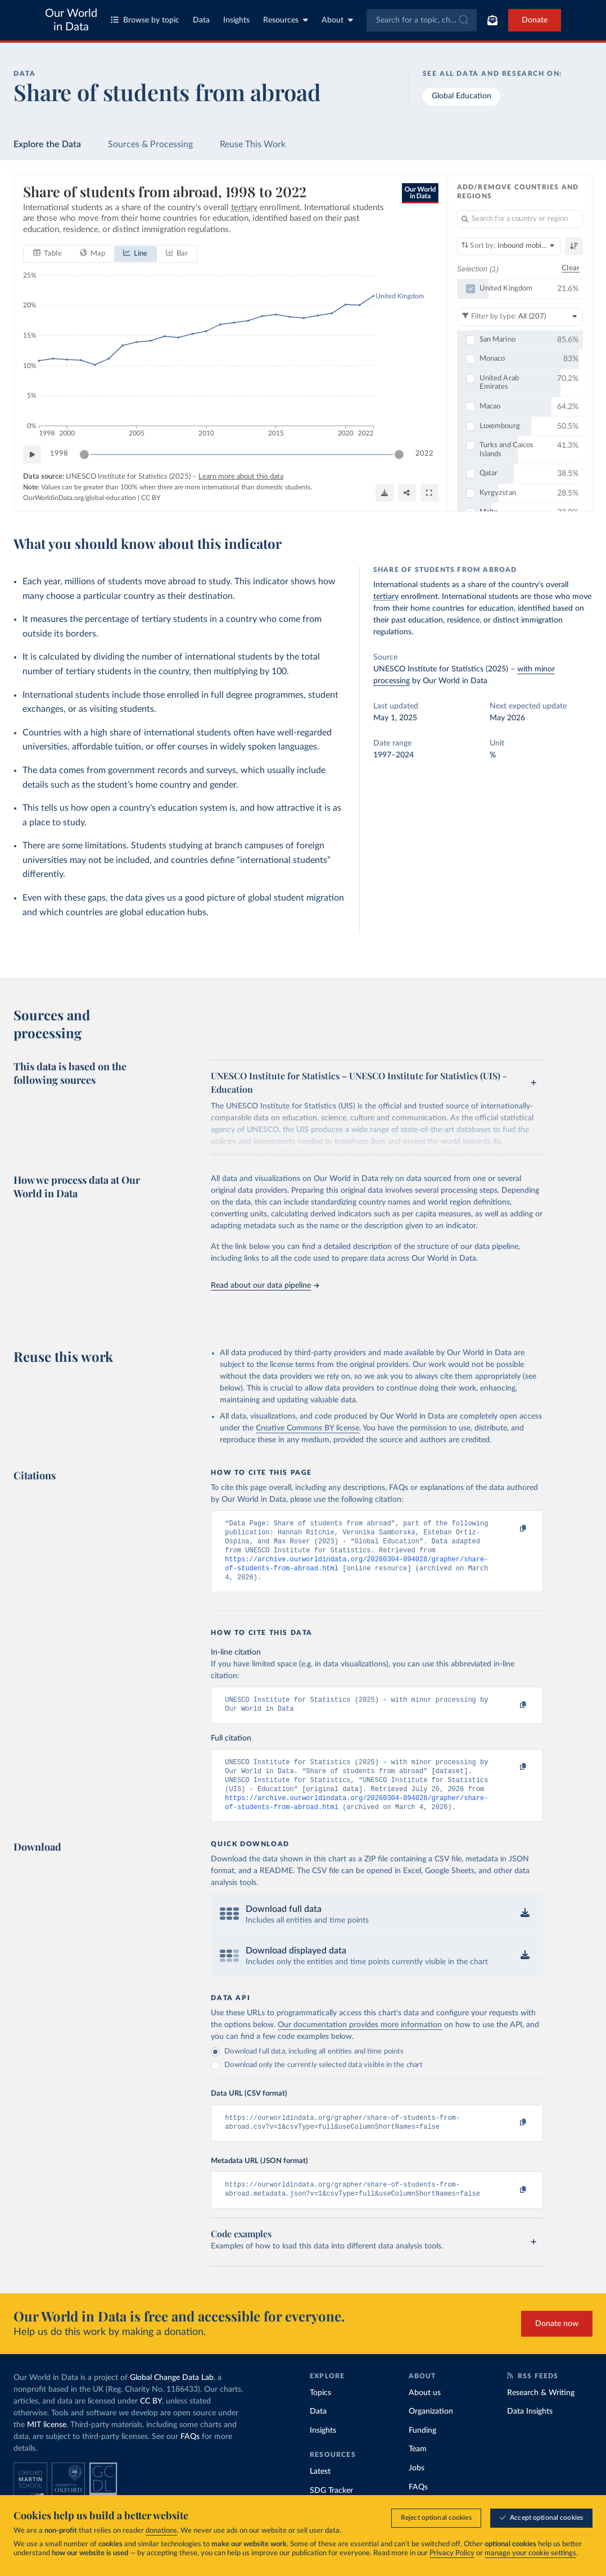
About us (425, 2414)
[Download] (385, 493)
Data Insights (530, 2433)
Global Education (461, 96)
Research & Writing (541, 2414)
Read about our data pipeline (265, 1285)
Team (418, 2470)
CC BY (150, 497)
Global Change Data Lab (172, 2399)
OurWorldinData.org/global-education (79, 497)
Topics (320, 2414)
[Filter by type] (520, 316)
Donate (535, 20)
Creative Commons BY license (307, 1428)
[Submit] (463, 20)
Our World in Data (71, 20)
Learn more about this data (240, 476)
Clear (571, 268)
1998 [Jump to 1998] (59, 453)
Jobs (416, 2489)
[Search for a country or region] (520, 219)
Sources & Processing (150, 144)
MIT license (46, 2446)
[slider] (84, 454)
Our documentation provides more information (360, 2042)
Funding (422, 2452)
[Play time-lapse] (32, 454)
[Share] (407, 493)
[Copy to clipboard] (511, 1529)
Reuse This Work (253, 144)
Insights (236, 20)
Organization (431, 2433)
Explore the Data (47, 144)
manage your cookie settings (530, 2553)
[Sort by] (509, 246)
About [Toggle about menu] (337, 20)
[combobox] (422, 20)
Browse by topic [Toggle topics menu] (145, 20)
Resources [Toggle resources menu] (285, 20)
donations (161, 2530)
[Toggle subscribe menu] (492, 20)
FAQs (190, 2458)
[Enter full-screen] (429, 493)
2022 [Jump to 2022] (424, 453)
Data (201, 20)
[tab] (47, 253)
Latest (320, 2493)
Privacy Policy (451, 2553)
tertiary (386, 597)
